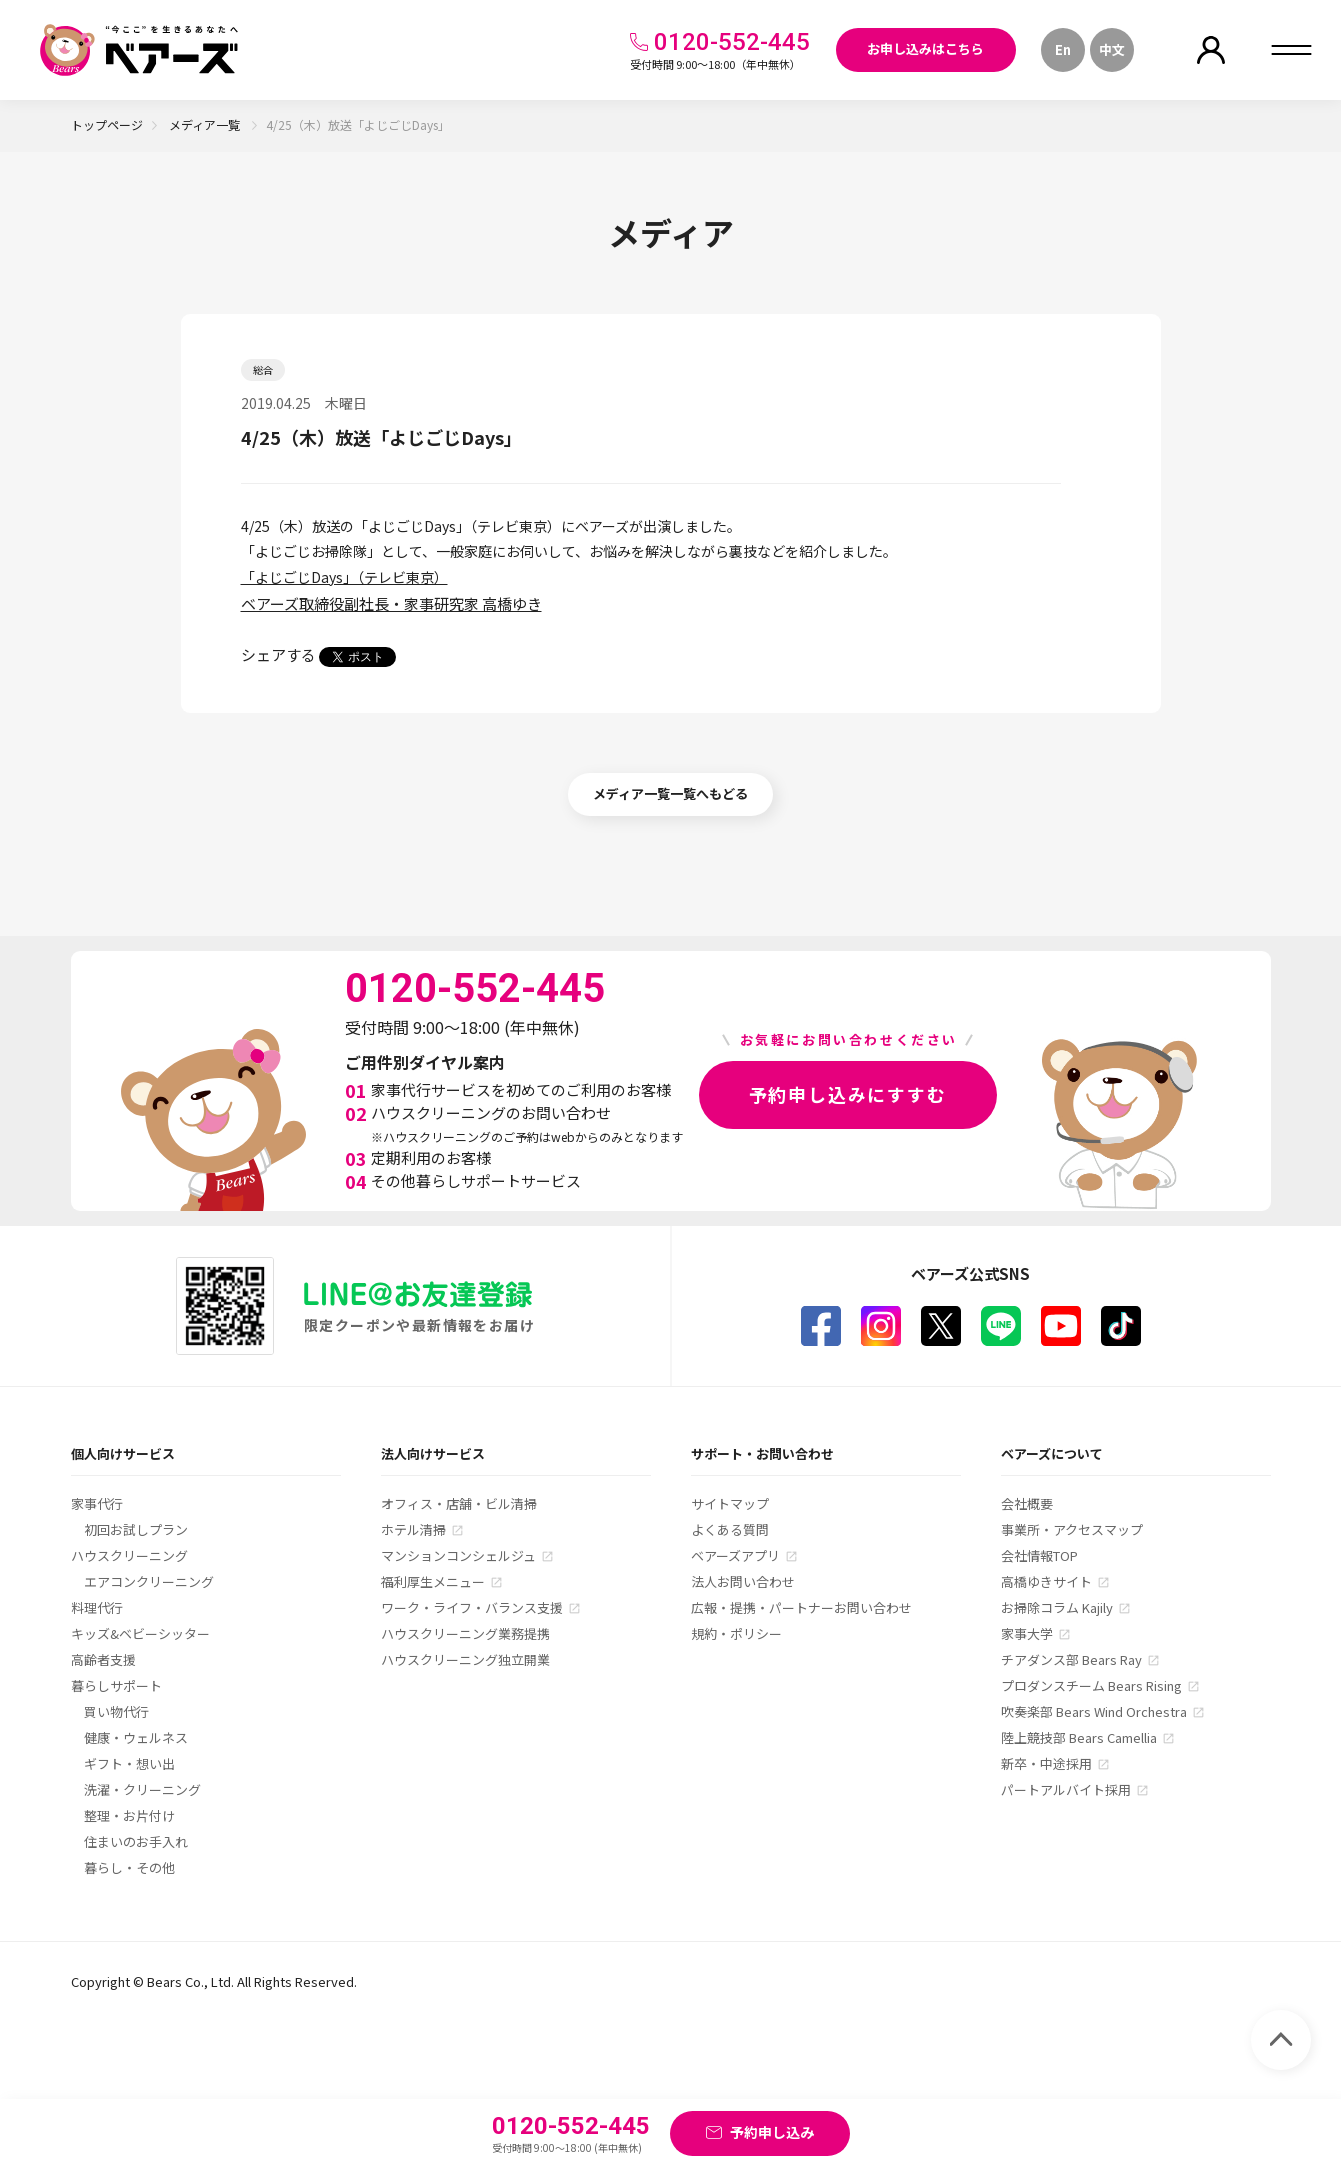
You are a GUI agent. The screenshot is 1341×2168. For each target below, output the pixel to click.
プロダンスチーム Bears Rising (1091, 1685)
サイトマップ (730, 1503)
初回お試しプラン (136, 1529)
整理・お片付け (129, 1815)
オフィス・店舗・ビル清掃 (459, 1503)
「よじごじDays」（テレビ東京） (344, 577)
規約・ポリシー (736, 1633)
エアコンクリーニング (149, 1581)
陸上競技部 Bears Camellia (1079, 1737)
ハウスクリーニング (129, 1555)
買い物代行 (116, 1711)
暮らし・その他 (129, 1867)
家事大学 (1027, 1633)
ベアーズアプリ (735, 1555)
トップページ (107, 124)
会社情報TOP (1039, 1555)
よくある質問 (730, 1529)
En (1063, 49)
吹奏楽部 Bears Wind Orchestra (1094, 1711)
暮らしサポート (116, 1685)
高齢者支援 (103, 1659)
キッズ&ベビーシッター (140, 1633)
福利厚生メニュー (433, 1581)
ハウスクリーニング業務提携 (465, 1633)
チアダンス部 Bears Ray (1071, 1659)
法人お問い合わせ (743, 1581)
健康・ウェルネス (136, 1737)
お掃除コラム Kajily (1057, 1607)
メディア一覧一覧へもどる (670, 793)
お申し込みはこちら (925, 48)
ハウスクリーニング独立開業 (465, 1659)
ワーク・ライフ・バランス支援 (472, 1607)
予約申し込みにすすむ (848, 1094)
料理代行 (97, 1607)
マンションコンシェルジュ (458, 1555)
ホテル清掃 (413, 1529)
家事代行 (97, 1503)
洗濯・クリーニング (142, 1789)
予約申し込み (772, 2132)
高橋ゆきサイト (1046, 1581)
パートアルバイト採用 (1066, 1789)
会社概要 (1027, 1503)
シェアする (278, 654)
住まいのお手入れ (136, 1841)
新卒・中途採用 (1046, 1763)
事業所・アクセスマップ (1072, 1529)
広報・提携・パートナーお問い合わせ (801, 1607)
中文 (1112, 49)
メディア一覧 (206, 124)
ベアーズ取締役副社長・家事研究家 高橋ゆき (391, 603)
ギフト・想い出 (129, 1763)
